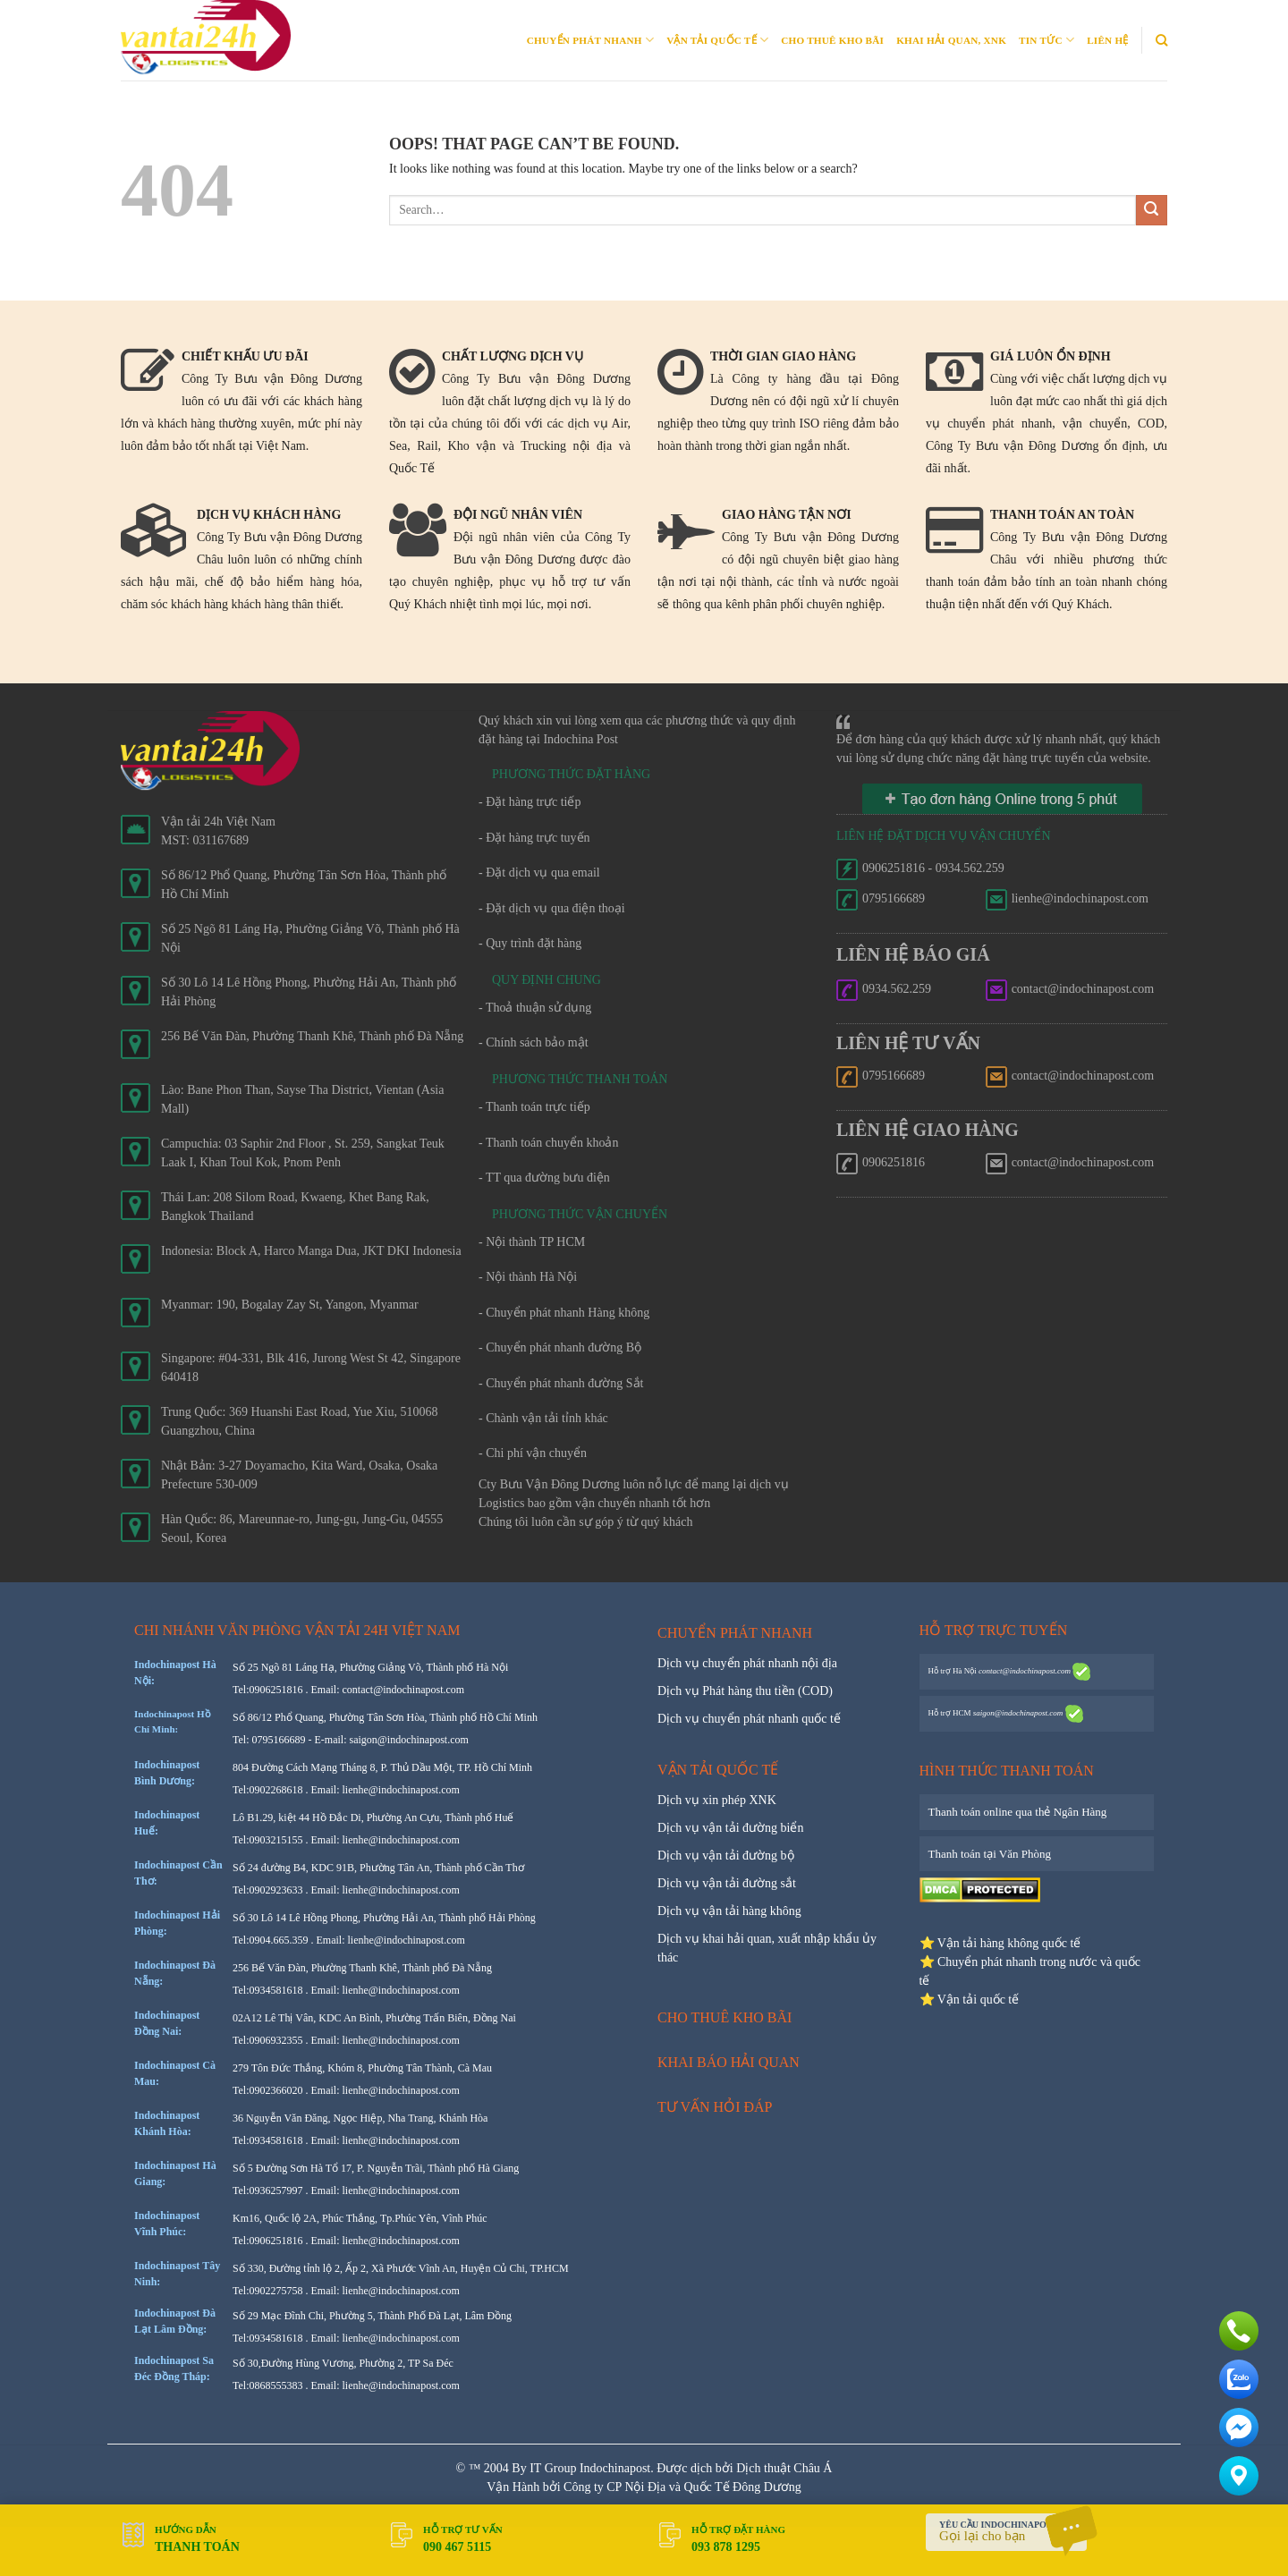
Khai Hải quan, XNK (951, 40)
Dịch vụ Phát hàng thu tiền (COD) (745, 1691)
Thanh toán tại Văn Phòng (989, 1853)
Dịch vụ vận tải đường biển (730, 1828)
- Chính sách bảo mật (534, 1042)
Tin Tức (1046, 39)
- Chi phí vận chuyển (533, 1453)
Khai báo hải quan (728, 2062)
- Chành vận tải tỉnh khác (543, 1418)
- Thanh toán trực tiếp (534, 1107)
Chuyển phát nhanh (590, 39)
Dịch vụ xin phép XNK (716, 1800)
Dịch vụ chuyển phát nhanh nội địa (747, 1663)
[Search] (1161, 40)
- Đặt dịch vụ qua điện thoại (552, 908)
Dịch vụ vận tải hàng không (729, 1911)
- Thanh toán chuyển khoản (549, 1142)
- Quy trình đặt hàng (530, 943)
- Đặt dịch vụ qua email (539, 872)
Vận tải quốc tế (717, 39)
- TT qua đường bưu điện (544, 1177)
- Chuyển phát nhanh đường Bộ (560, 1347)
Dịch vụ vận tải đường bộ (725, 1855)
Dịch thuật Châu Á (784, 2468)
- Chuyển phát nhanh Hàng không (564, 1312)
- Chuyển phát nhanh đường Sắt (561, 1383)
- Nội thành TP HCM (532, 1242)
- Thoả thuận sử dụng (535, 1007)
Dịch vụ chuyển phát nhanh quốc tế (749, 1718)
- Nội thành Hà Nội (528, 1277)
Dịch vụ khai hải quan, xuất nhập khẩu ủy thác (767, 1948)
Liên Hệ (1107, 40)
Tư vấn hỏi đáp (714, 2106)
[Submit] (1151, 210)
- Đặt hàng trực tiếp (529, 802)
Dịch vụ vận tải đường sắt (726, 1883)
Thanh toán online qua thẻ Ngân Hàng (1017, 1811)
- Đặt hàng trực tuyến (534, 837)
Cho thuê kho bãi (832, 40)
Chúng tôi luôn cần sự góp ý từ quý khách (586, 1522)
